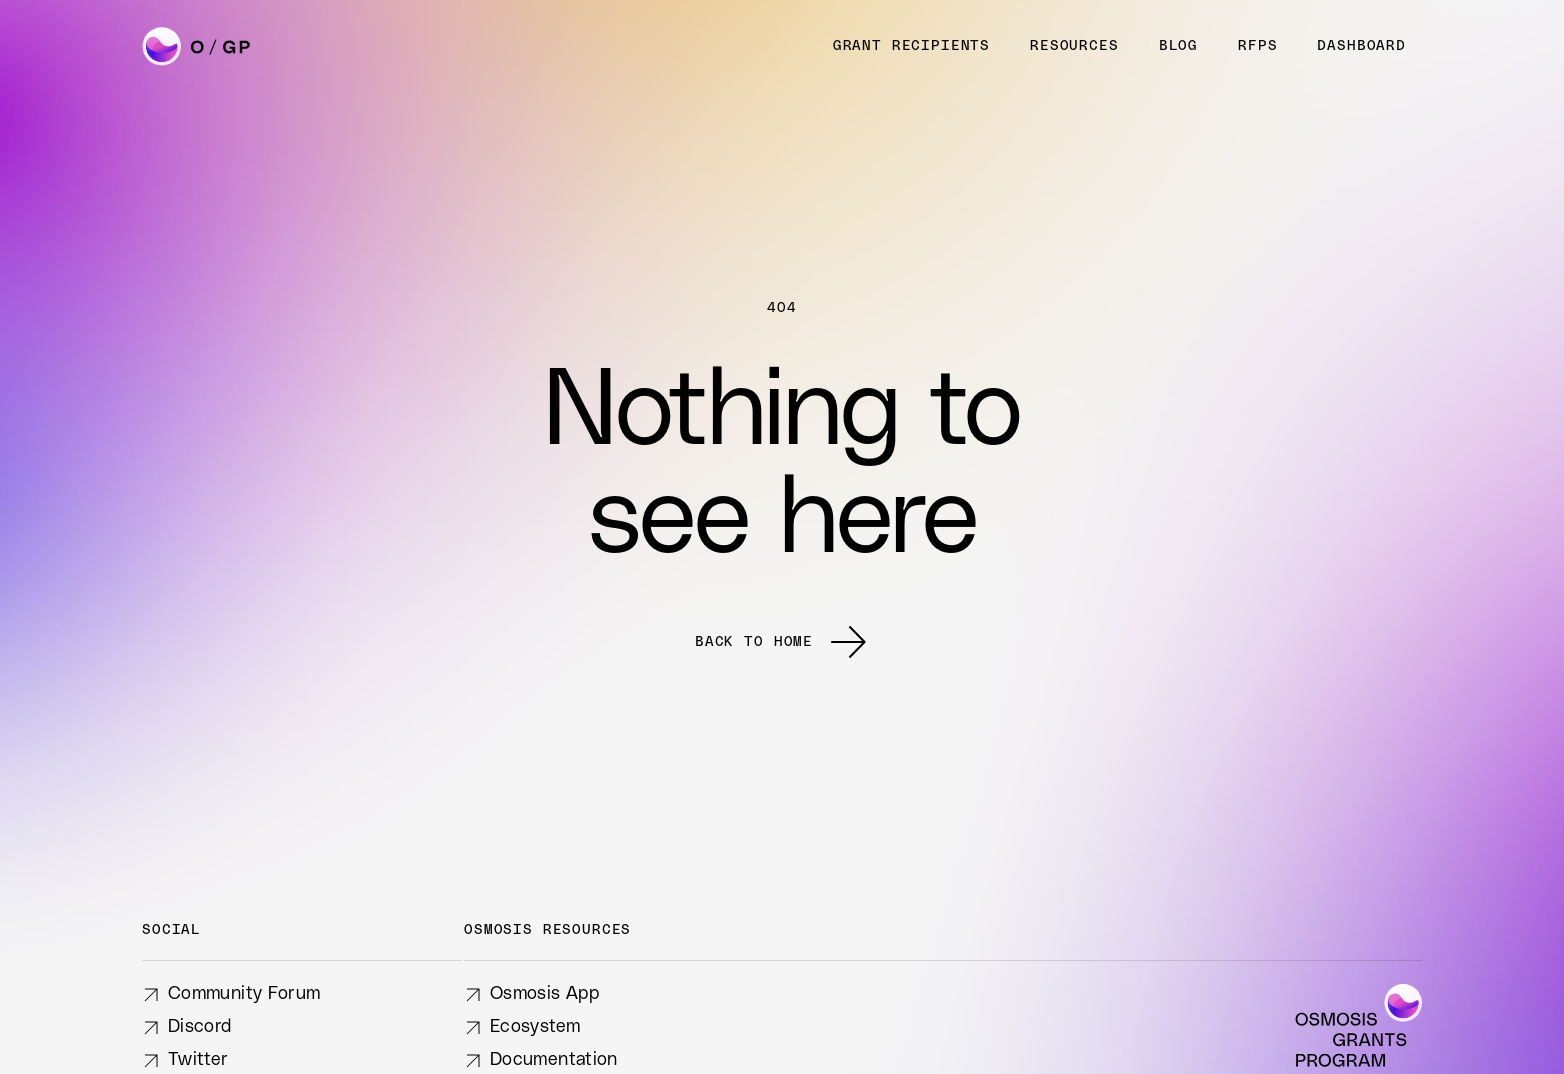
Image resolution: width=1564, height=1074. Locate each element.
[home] (198, 47)
